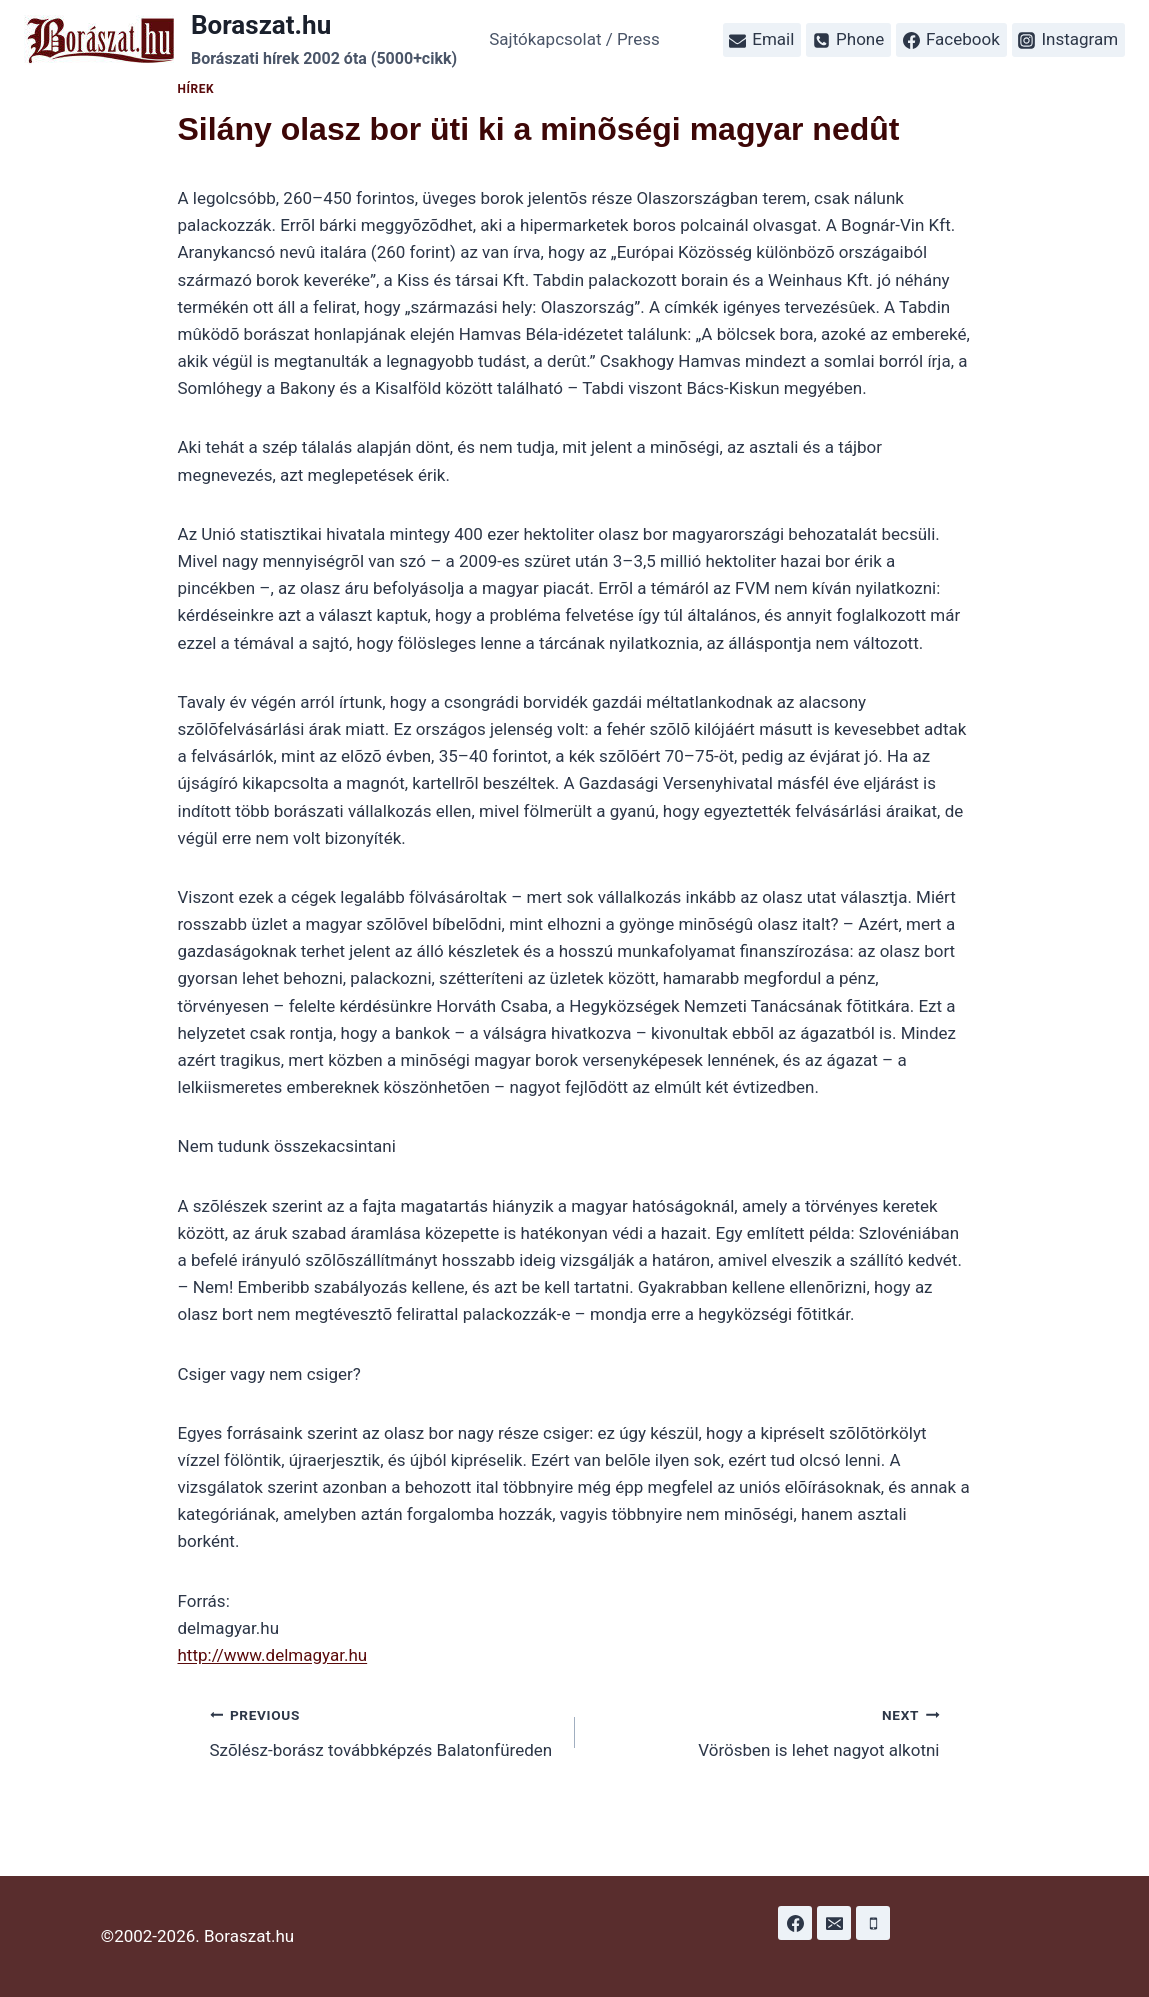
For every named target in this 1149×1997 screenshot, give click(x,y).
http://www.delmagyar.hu (273, 1655)
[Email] (834, 1923)
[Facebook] (795, 1923)
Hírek (196, 89)
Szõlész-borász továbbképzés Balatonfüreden (384, 1730)
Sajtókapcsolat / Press (574, 39)
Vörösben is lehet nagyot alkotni (766, 1730)
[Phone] (873, 1923)
